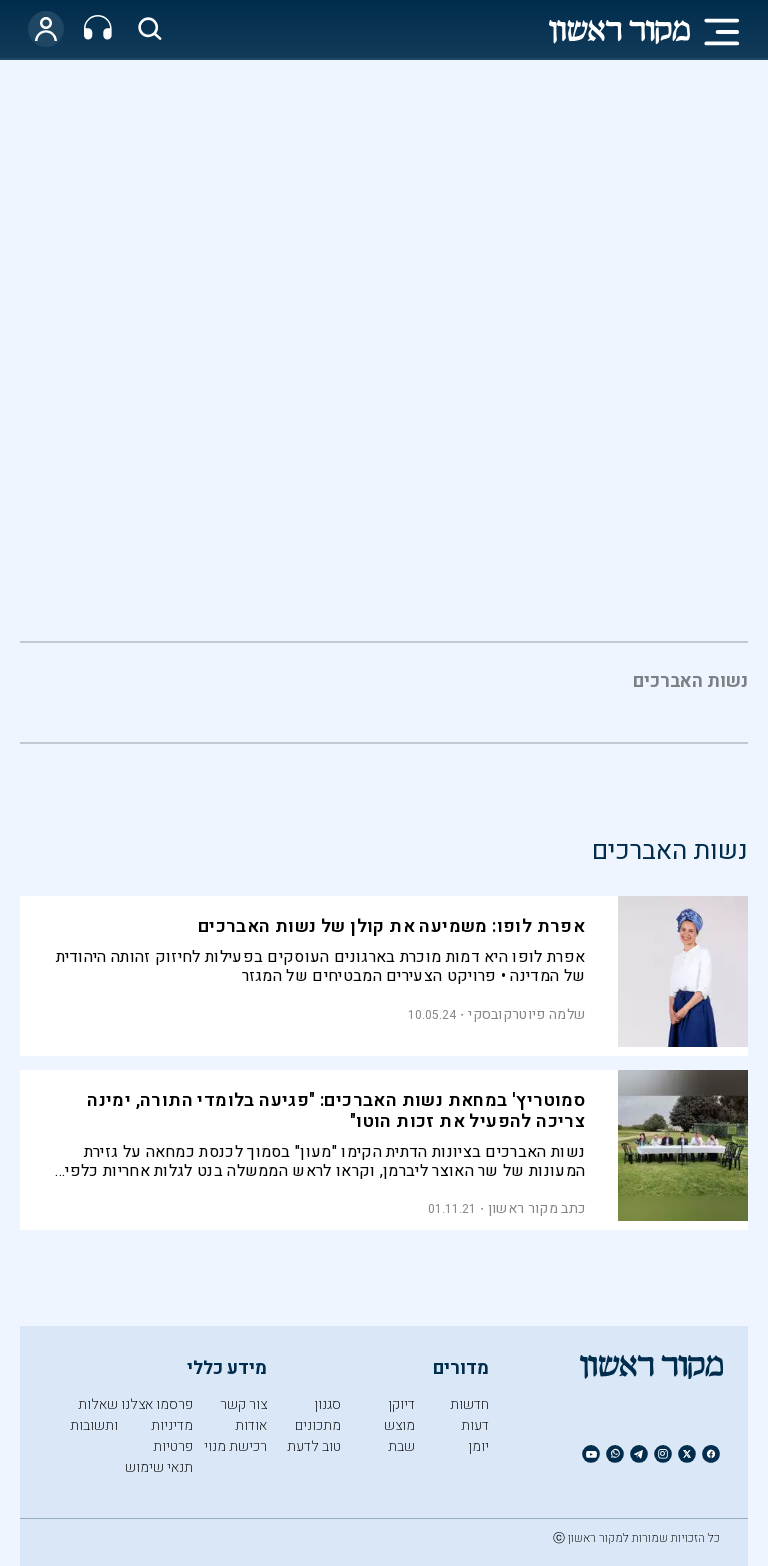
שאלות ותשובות (94, 1415)
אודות (251, 1425)
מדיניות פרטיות (172, 1436)
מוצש (399, 1425)
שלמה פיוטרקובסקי (526, 1014)
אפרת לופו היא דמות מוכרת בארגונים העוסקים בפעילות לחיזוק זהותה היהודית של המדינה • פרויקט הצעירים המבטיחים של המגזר (321, 966)
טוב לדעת (314, 1446)
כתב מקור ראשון (536, 1208)
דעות (475, 1425)
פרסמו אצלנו (157, 1404)
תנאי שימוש (159, 1467)
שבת (401, 1446)
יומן (478, 1446)
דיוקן (401, 1404)
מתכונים (318, 1425)
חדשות (469, 1404)
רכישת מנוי (235, 1446)
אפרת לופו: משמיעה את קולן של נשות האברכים (391, 926)
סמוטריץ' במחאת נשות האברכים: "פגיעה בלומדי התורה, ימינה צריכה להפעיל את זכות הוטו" (336, 1111)
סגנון (327, 1404)
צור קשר (243, 1404)
